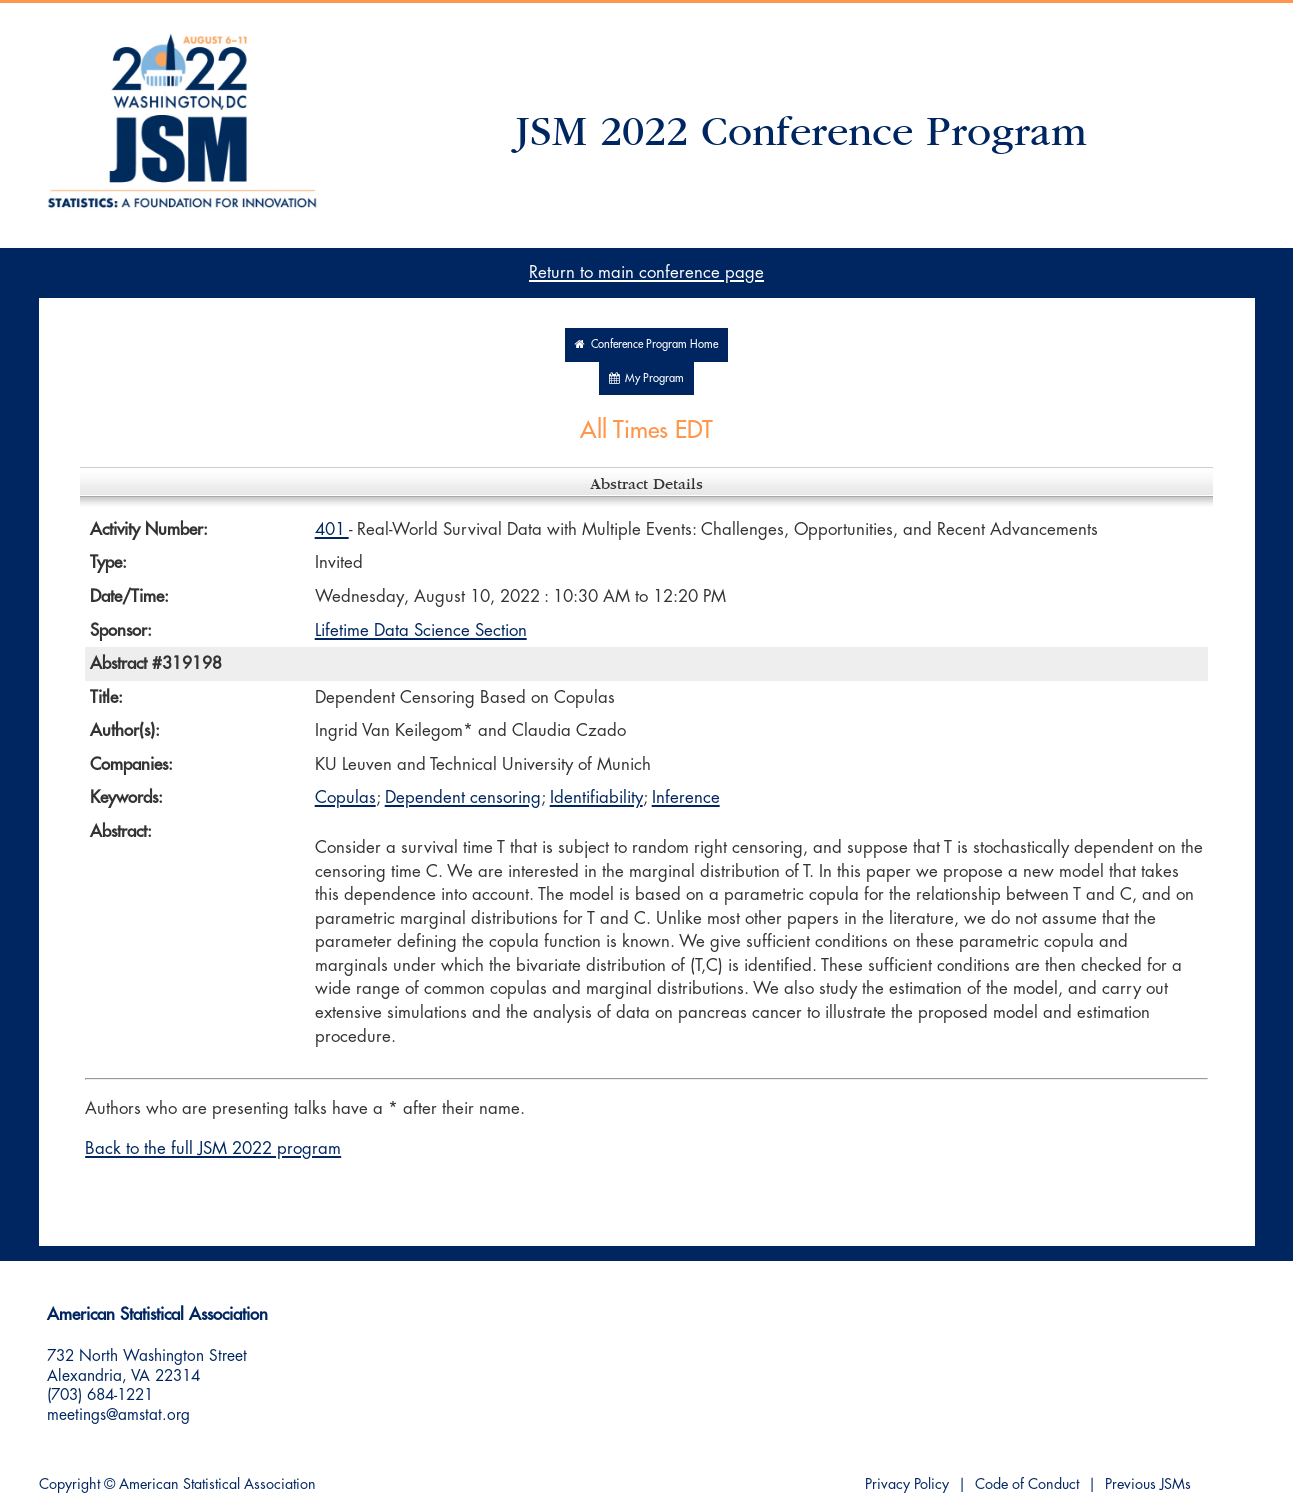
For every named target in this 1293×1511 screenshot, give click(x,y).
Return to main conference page (646, 272)
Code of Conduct (1027, 1484)
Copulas (345, 797)
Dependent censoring (463, 797)
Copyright (69, 1484)
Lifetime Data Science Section (421, 630)
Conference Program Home (646, 344)
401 (332, 529)
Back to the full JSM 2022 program (213, 1148)
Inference (686, 797)
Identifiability (596, 797)
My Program (646, 378)
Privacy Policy (907, 1484)
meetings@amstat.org (118, 1415)
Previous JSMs (1148, 1484)
